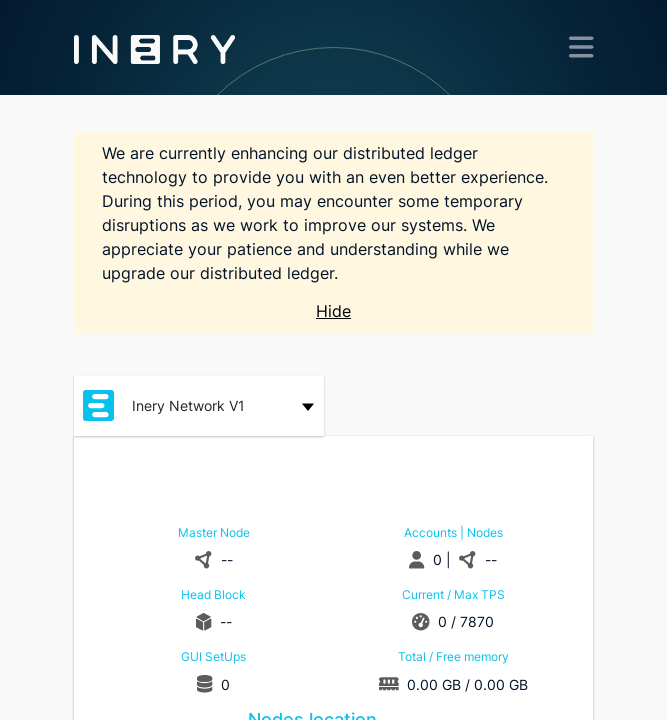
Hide (333, 311)
